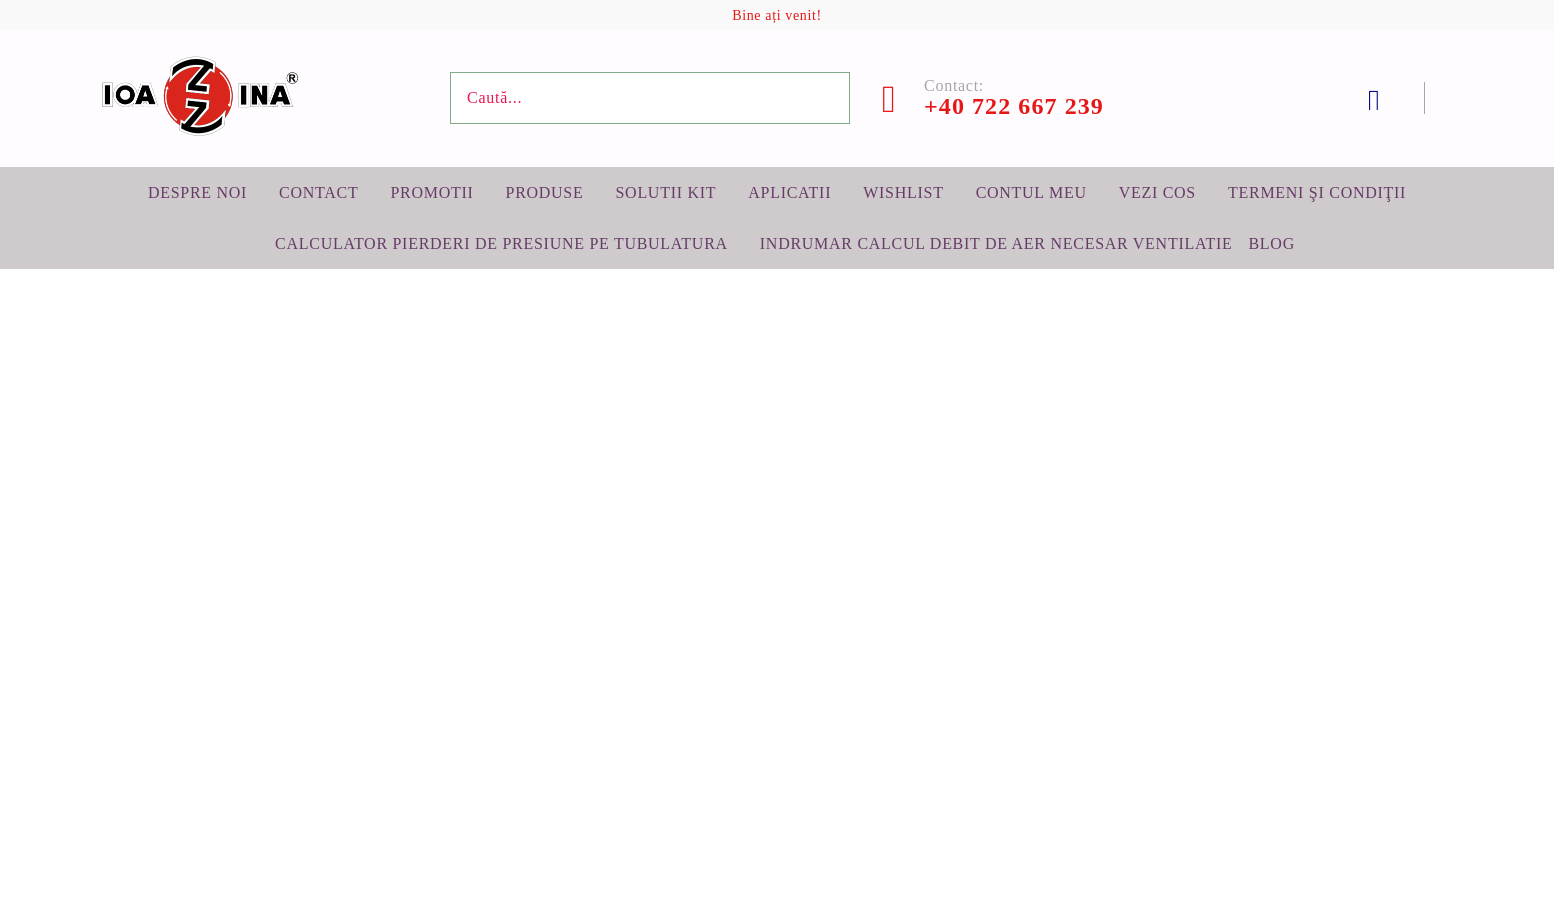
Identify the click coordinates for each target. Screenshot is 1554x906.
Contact (318, 192)
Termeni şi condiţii (1317, 192)
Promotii (431, 192)
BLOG (1271, 243)
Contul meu (1031, 192)
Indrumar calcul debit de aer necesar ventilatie (996, 243)
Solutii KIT (665, 192)
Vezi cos (1157, 192)
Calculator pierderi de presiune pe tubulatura (501, 243)
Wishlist (903, 192)
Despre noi (197, 192)
